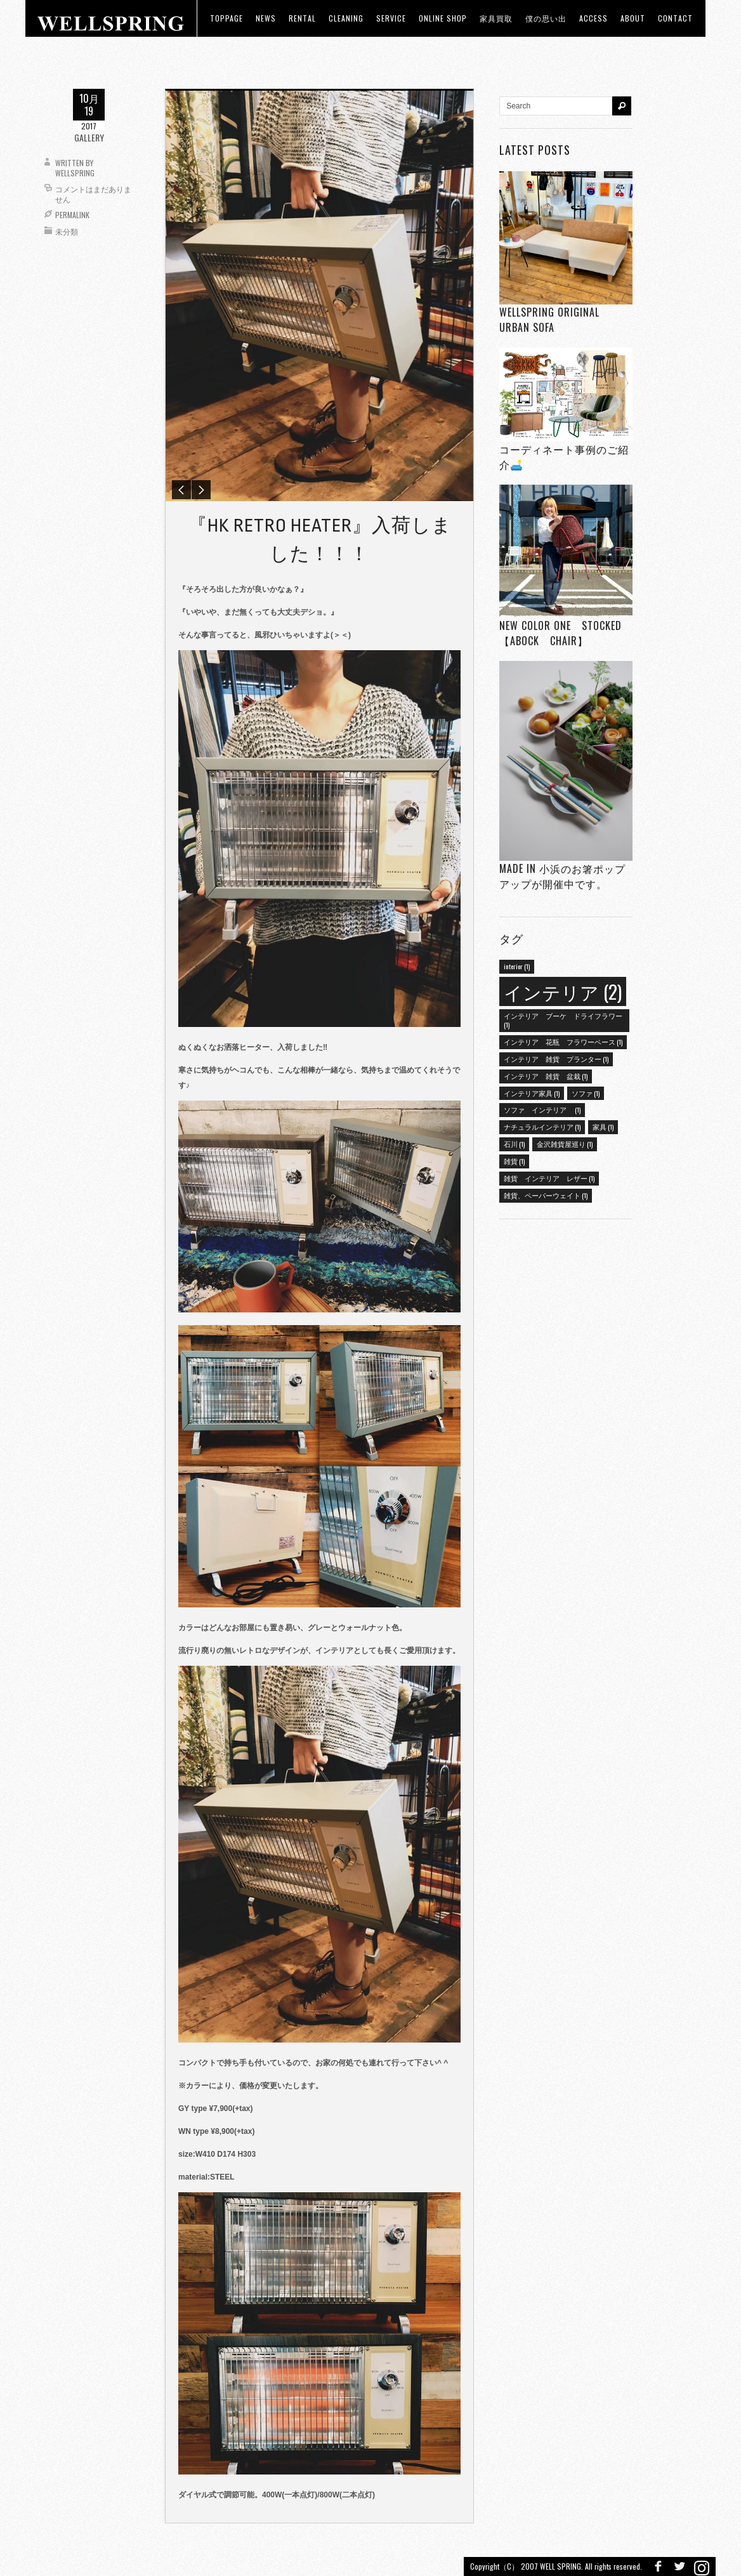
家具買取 (496, 18)
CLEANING (346, 18)
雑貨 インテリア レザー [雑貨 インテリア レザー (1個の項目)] (549, 1178)
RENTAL (302, 18)
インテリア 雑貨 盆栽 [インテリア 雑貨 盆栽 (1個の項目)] (545, 1076)
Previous (181, 491)
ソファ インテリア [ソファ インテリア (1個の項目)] (542, 1109)
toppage (226, 18)
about (632, 18)
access (593, 18)
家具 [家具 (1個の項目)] (603, 1126)
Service (391, 18)
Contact (675, 18)
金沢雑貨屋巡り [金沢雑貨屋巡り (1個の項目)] (565, 1144)
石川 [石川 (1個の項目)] (514, 1144)
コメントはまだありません (93, 193)
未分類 (66, 231)
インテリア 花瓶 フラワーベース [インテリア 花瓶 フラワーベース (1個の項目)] (563, 1041)
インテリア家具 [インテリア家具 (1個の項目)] (532, 1093)
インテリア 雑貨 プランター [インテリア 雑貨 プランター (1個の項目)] (556, 1059)
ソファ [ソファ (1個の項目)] (586, 1093)
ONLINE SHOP (443, 18)
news (266, 18)
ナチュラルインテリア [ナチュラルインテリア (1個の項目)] (542, 1126)
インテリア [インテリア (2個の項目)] (563, 991)
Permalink (72, 214)
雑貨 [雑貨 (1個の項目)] (514, 1161)
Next (201, 491)
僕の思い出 (546, 18)
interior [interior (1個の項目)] (517, 966)
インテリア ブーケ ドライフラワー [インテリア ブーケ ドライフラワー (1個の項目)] (563, 1020)
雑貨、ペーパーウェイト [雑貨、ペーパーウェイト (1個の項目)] (545, 1195)
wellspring (75, 172)
